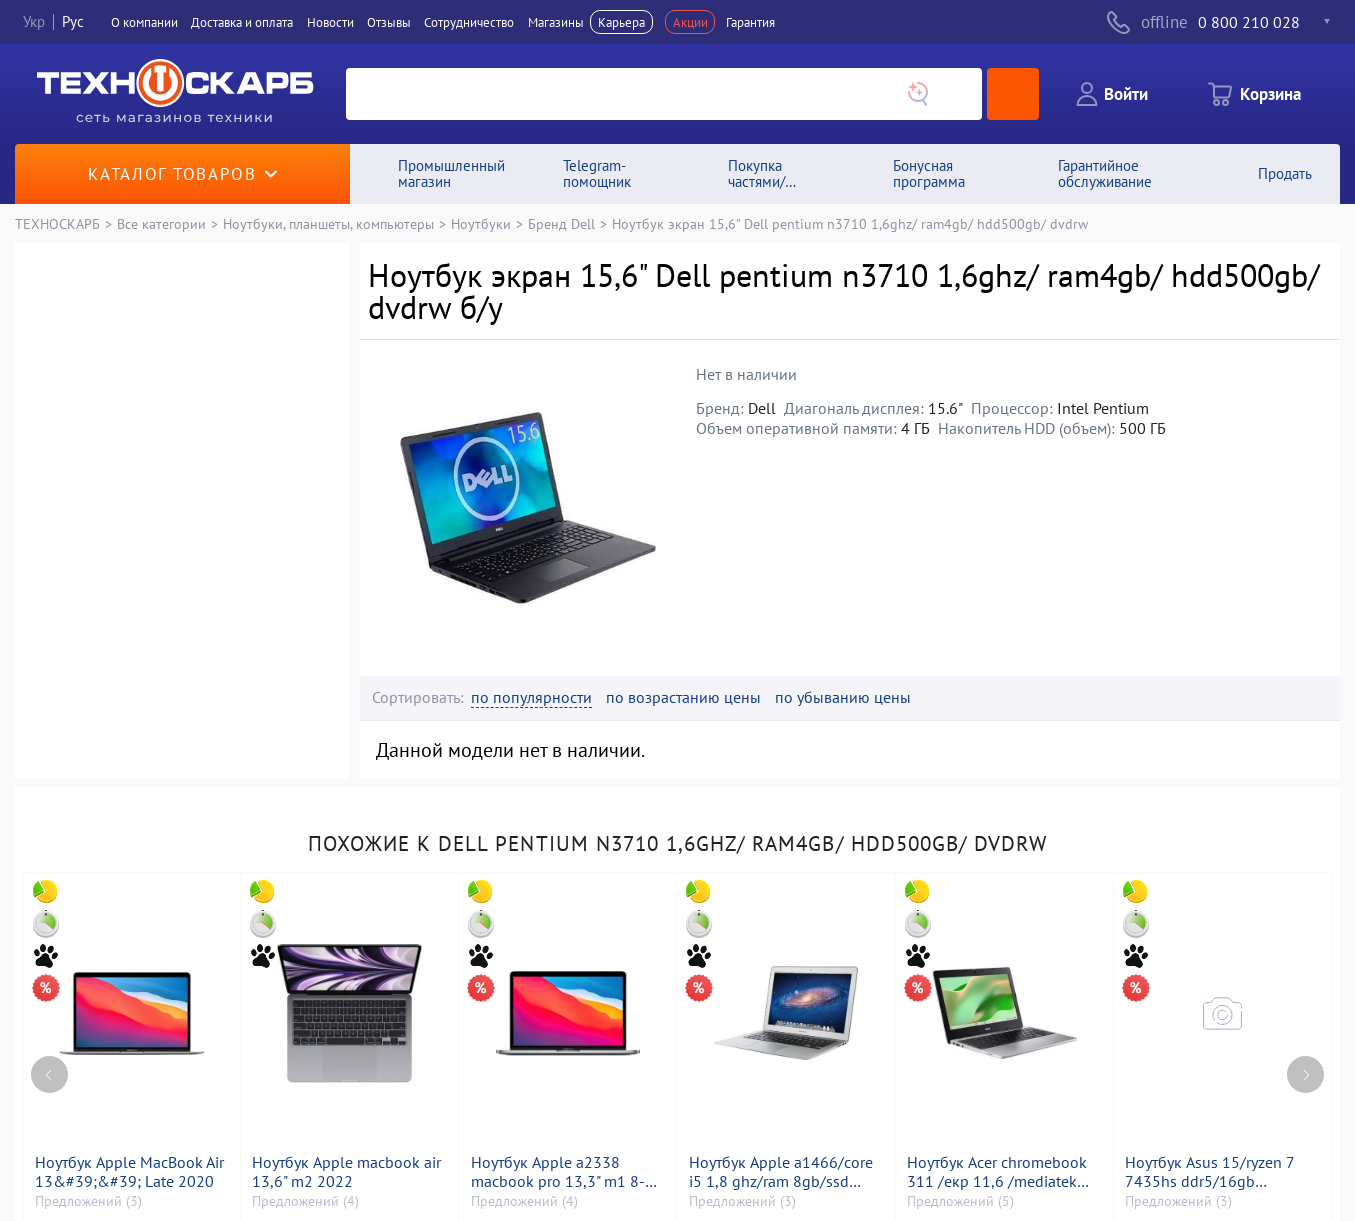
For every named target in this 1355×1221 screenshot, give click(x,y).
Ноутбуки (481, 223)
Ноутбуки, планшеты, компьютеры (328, 223)
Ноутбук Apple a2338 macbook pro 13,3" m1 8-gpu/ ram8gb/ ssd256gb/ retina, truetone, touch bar (559, 1172)
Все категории (161, 223)
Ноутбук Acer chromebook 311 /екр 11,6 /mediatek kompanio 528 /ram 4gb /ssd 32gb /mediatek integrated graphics (997, 1172)
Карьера (621, 22)
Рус (73, 21)
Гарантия (750, 22)
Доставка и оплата (242, 22)
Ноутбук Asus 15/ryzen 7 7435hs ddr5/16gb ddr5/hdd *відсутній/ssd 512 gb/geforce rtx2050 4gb (1209, 1172)
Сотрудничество (469, 22)
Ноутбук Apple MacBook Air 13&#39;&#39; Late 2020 (129, 1172)
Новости (330, 22)
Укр (34, 21)
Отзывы (389, 22)
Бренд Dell (561, 223)
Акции (690, 22)
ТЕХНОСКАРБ (57, 223)
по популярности (531, 697)
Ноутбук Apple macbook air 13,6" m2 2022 (346, 1172)
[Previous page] (49, 1074)
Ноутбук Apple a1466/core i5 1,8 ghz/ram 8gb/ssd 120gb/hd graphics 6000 (781, 1172)
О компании (144, 22)
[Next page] (1305, 1074)
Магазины (556, 22)
